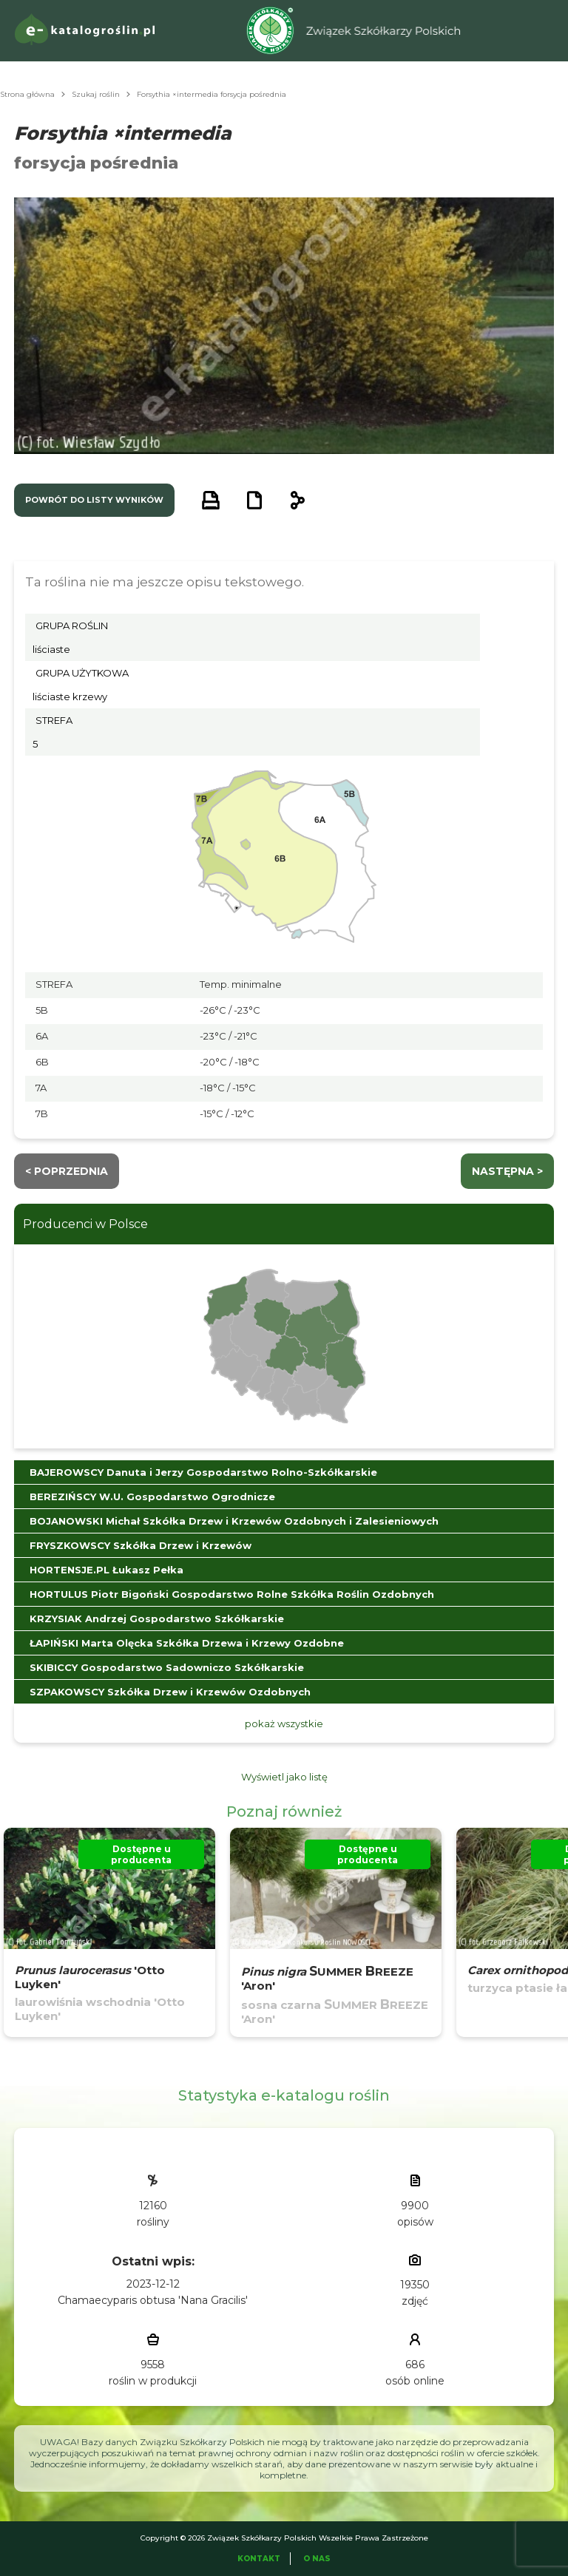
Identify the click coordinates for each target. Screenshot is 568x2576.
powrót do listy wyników (94, 500)
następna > (507, 1171)
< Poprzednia (66, 1171)
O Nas (317, 2558)
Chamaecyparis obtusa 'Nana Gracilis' (153, 2300)
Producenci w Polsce (85, 1224)
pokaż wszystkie (284, 1723)
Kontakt (258, 2558)
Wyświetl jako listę (284, 1777)
